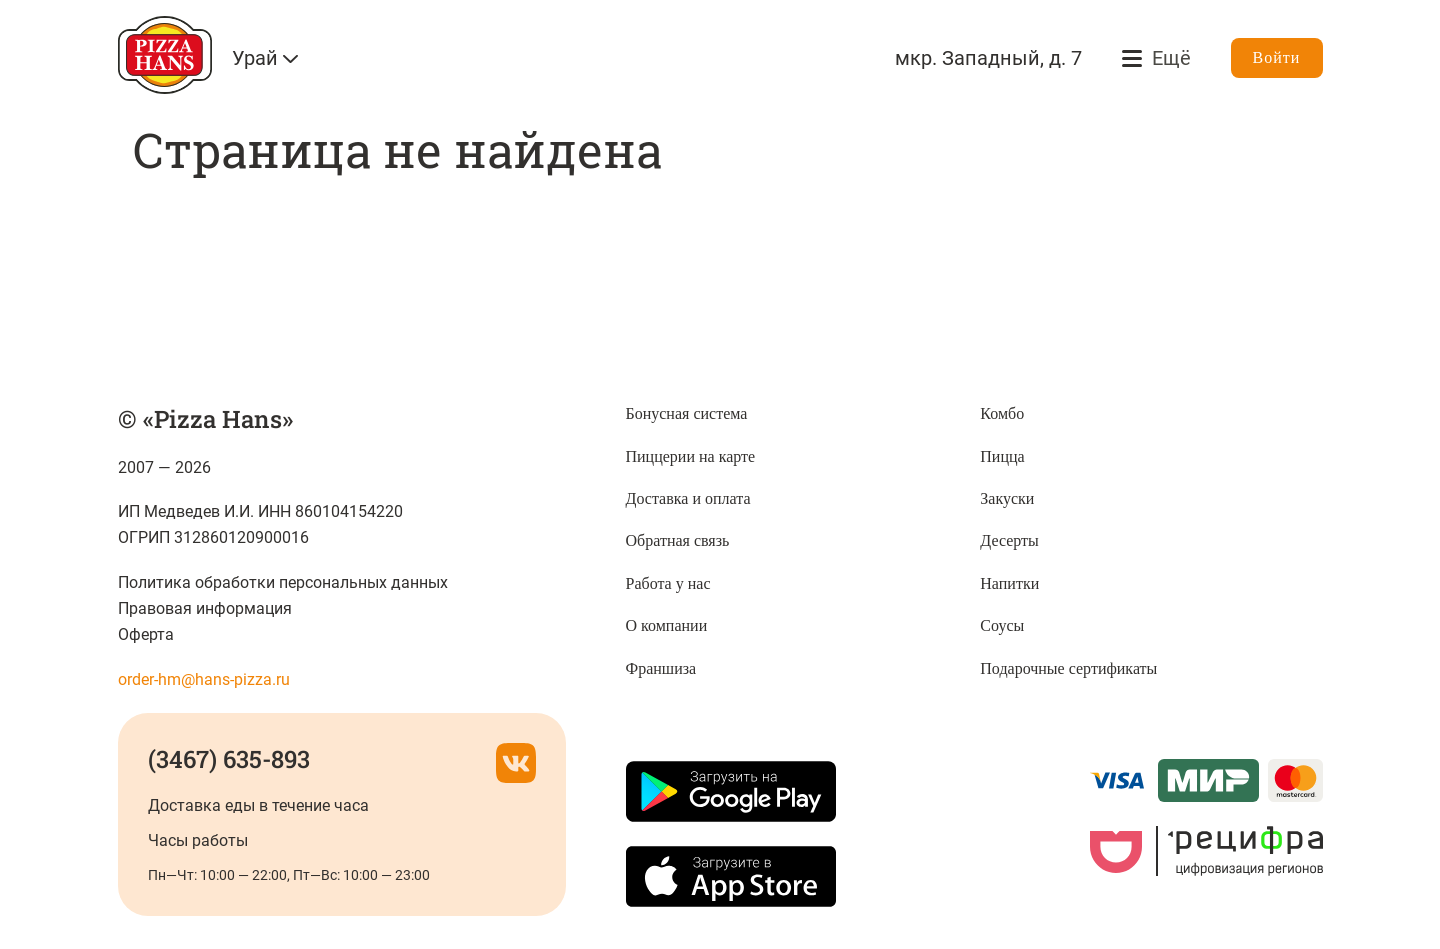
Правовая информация (205, 608)
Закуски (1007, 498)
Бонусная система (687, 413)
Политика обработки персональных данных (283, 582)
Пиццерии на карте (691, 456)
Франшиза (661, 668)
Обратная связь (678, 540)
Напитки (1009, 583)
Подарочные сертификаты (1068, 668)
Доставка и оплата (688, 498)
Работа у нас (668, 583)
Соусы (1002, 625)
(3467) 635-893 (229, 759)
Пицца (1002, 456)
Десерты (1009, 540)
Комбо (1002, 413)
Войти (1277, 57)
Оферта (146, 634)
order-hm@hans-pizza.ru (204, 679)
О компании (667, 625)
